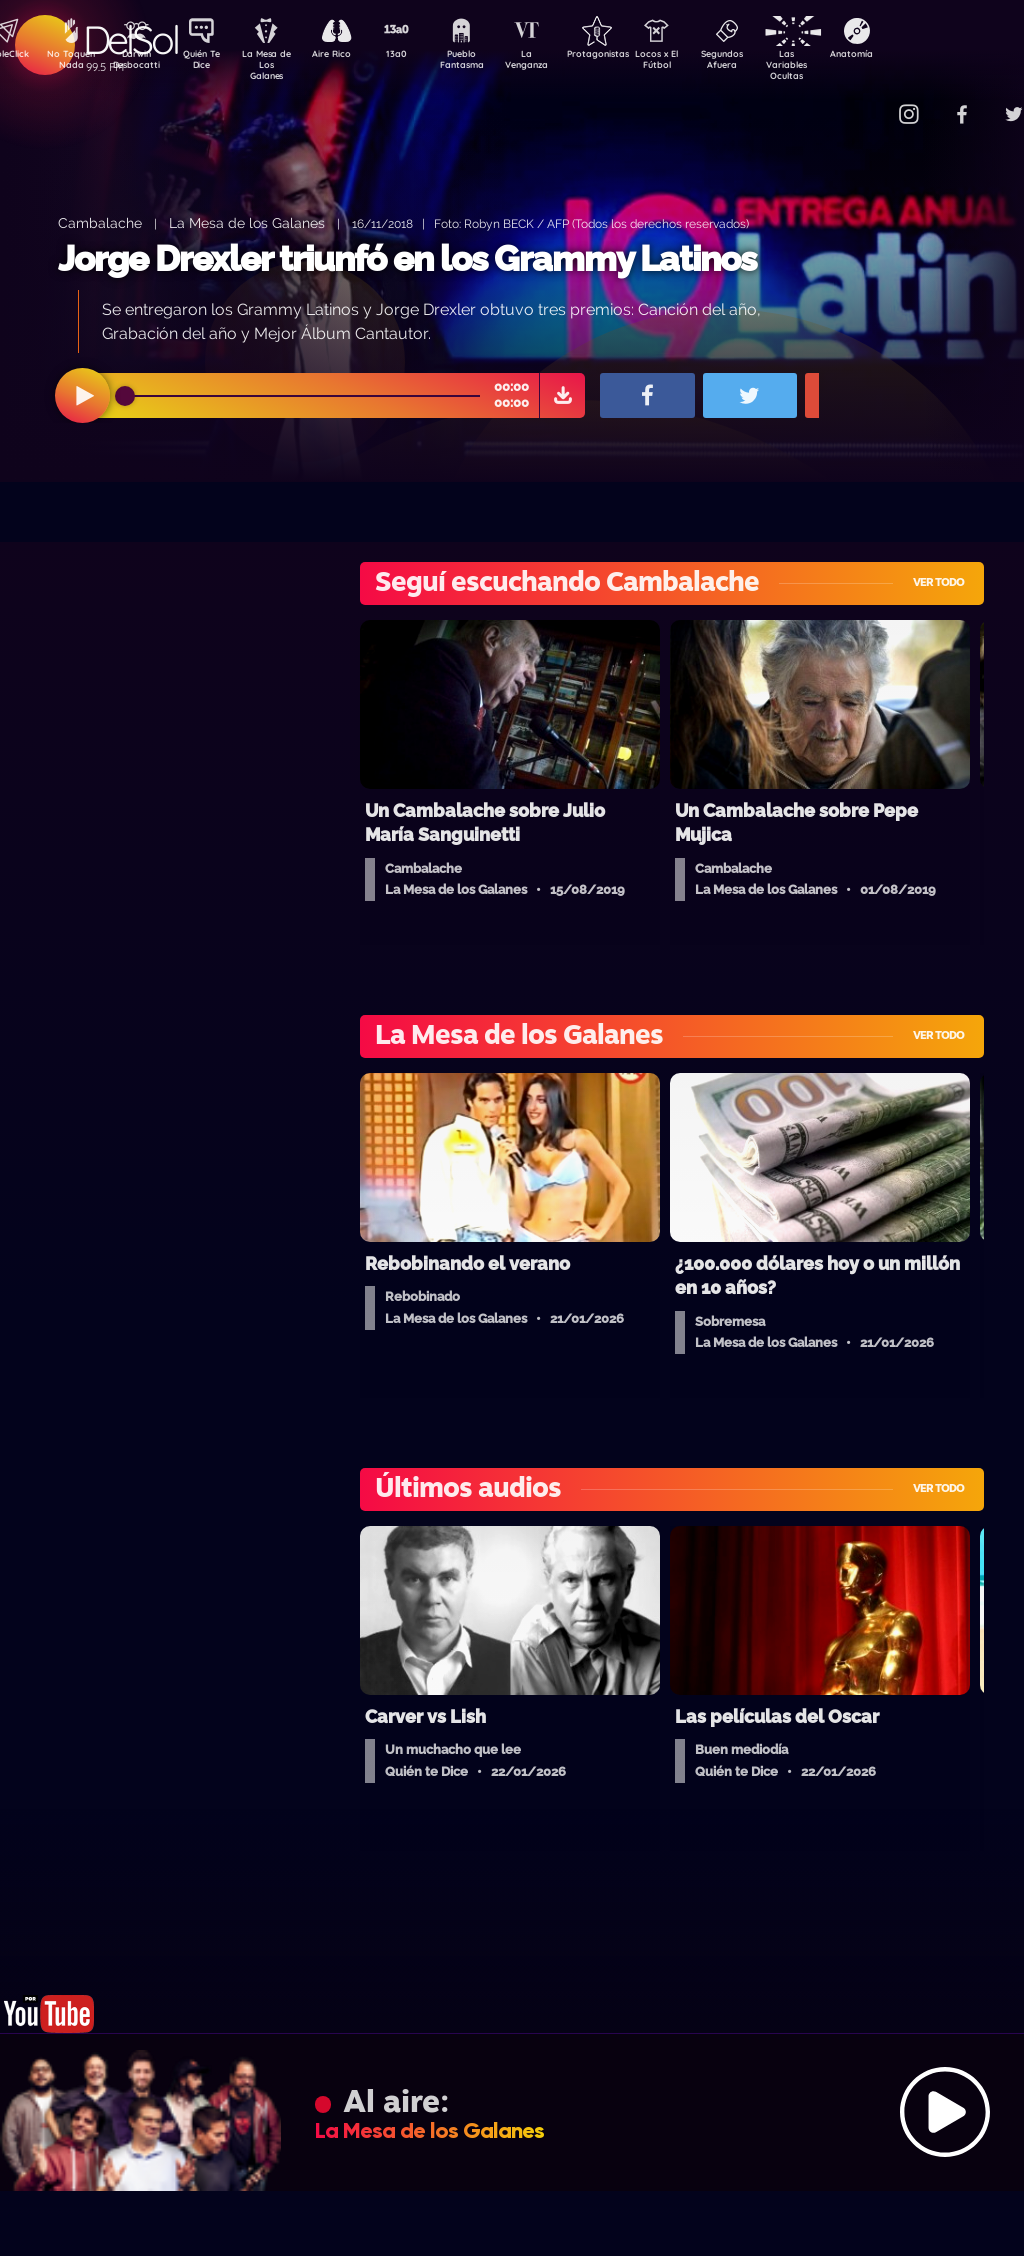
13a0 (419, 56)
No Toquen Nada (69, 63)
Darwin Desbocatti (139, 63)
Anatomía (909, 56)
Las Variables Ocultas (839, 64)
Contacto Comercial (870, 102)
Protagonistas (629, 56)
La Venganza (559, 63)
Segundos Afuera (769, 63)
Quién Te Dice (209, 63)
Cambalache (100, 222)
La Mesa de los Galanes (247, 222)
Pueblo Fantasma (489, 63)
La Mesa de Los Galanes (279, 64)
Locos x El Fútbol (699, 63)
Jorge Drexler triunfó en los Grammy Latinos (407, 258)
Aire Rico (349, 56)
